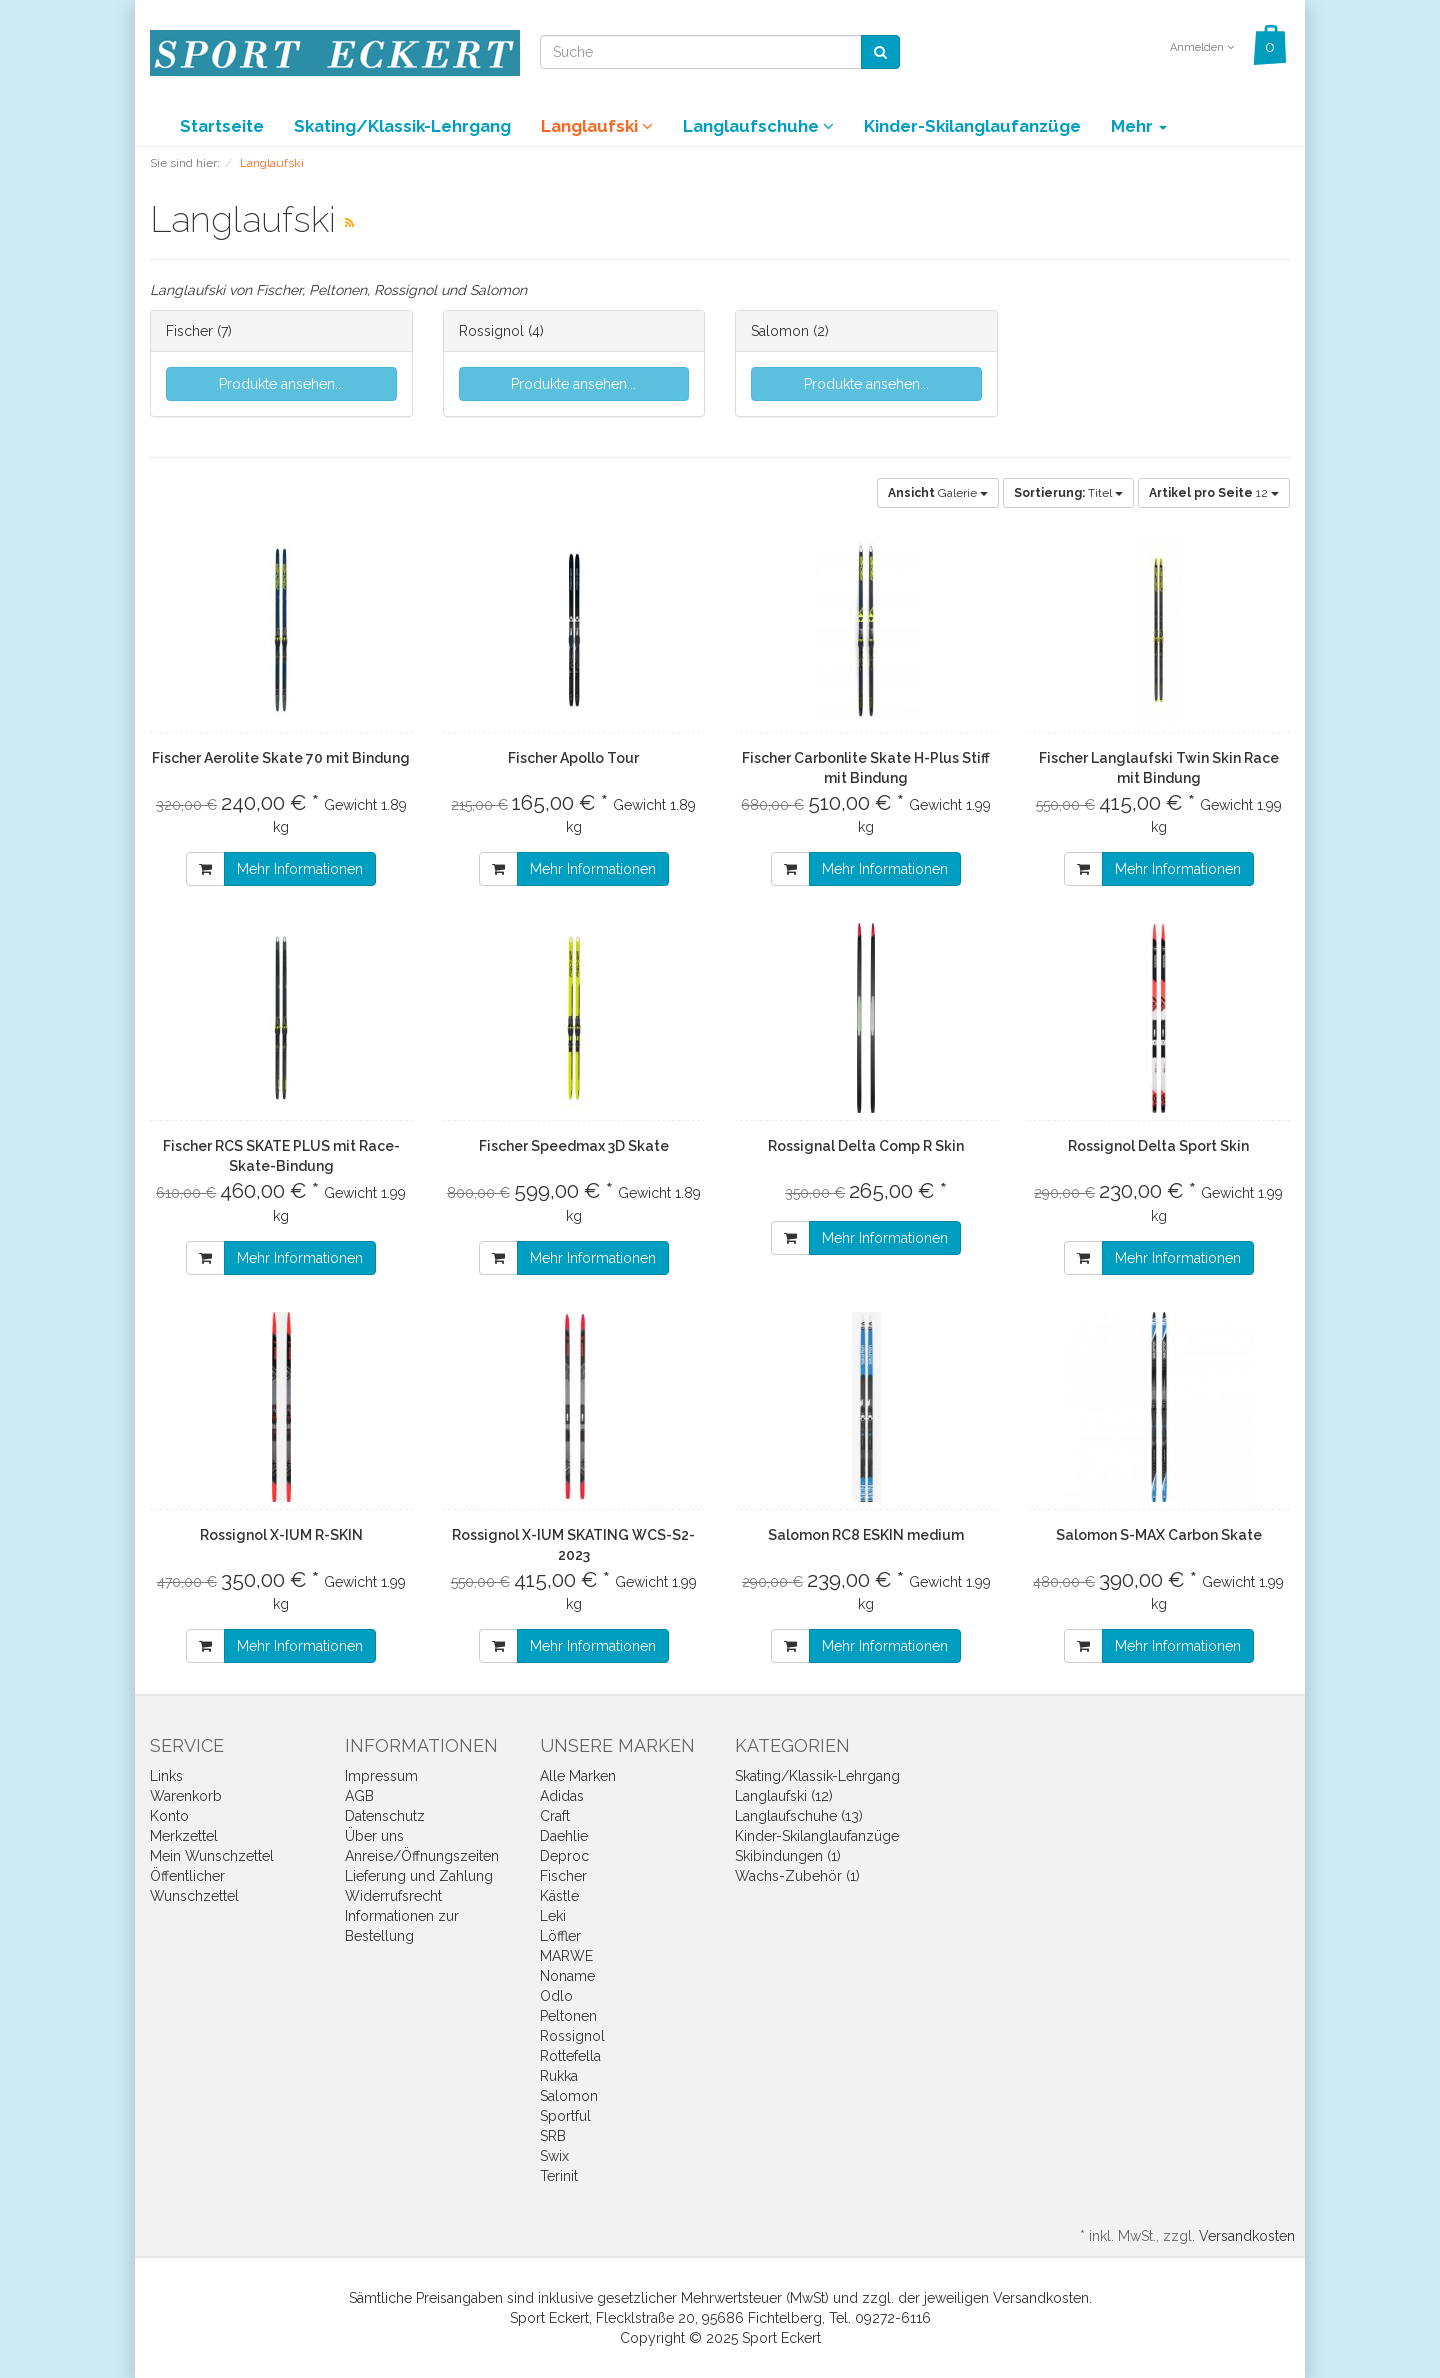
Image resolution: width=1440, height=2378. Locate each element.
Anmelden (1202, 47)
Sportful (565, 2116)
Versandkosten (1247, 2236)
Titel (1068, 493)
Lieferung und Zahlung (419, 1876)
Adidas (562, 1796)
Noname (567, 1976)
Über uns (374, 1836)
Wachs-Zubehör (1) (797, 1876)
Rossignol (493, 331)
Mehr (1139, 126)
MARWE (566, 1956)
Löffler (560, 1936)
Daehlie (564, 1836)
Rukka (559, 2076)
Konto (169, 1816)
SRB (553, 2136)
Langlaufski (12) (784, 1796)
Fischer (189, 331)
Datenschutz (385, 1816)
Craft (555, 1816)
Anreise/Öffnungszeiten (422, 1856)
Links (166, 1776)
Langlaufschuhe (758, 126)
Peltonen (568, 2016)
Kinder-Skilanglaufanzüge (972, 126)
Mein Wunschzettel (212, 1856)
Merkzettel (184, 1836)
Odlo (556, 1996)
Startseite (222, 126)
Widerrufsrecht (393, 1896)
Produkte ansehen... (281, 384)
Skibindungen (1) (788, 1856)
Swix (554, 2156)
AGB (359, 1796)
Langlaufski (597, 126)
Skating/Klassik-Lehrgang (402, 126)
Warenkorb (186, 1796)
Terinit (559, 2176)
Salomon (782, 331)
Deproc (564, 1856)
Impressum (381, 1776)
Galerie (938, 493)
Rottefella (570, 2056)
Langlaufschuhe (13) (799, 1816)
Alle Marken (578, 1776)
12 (1214, 493)
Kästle (559, 1896)
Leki (553, 1916)
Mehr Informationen (300, 869)
